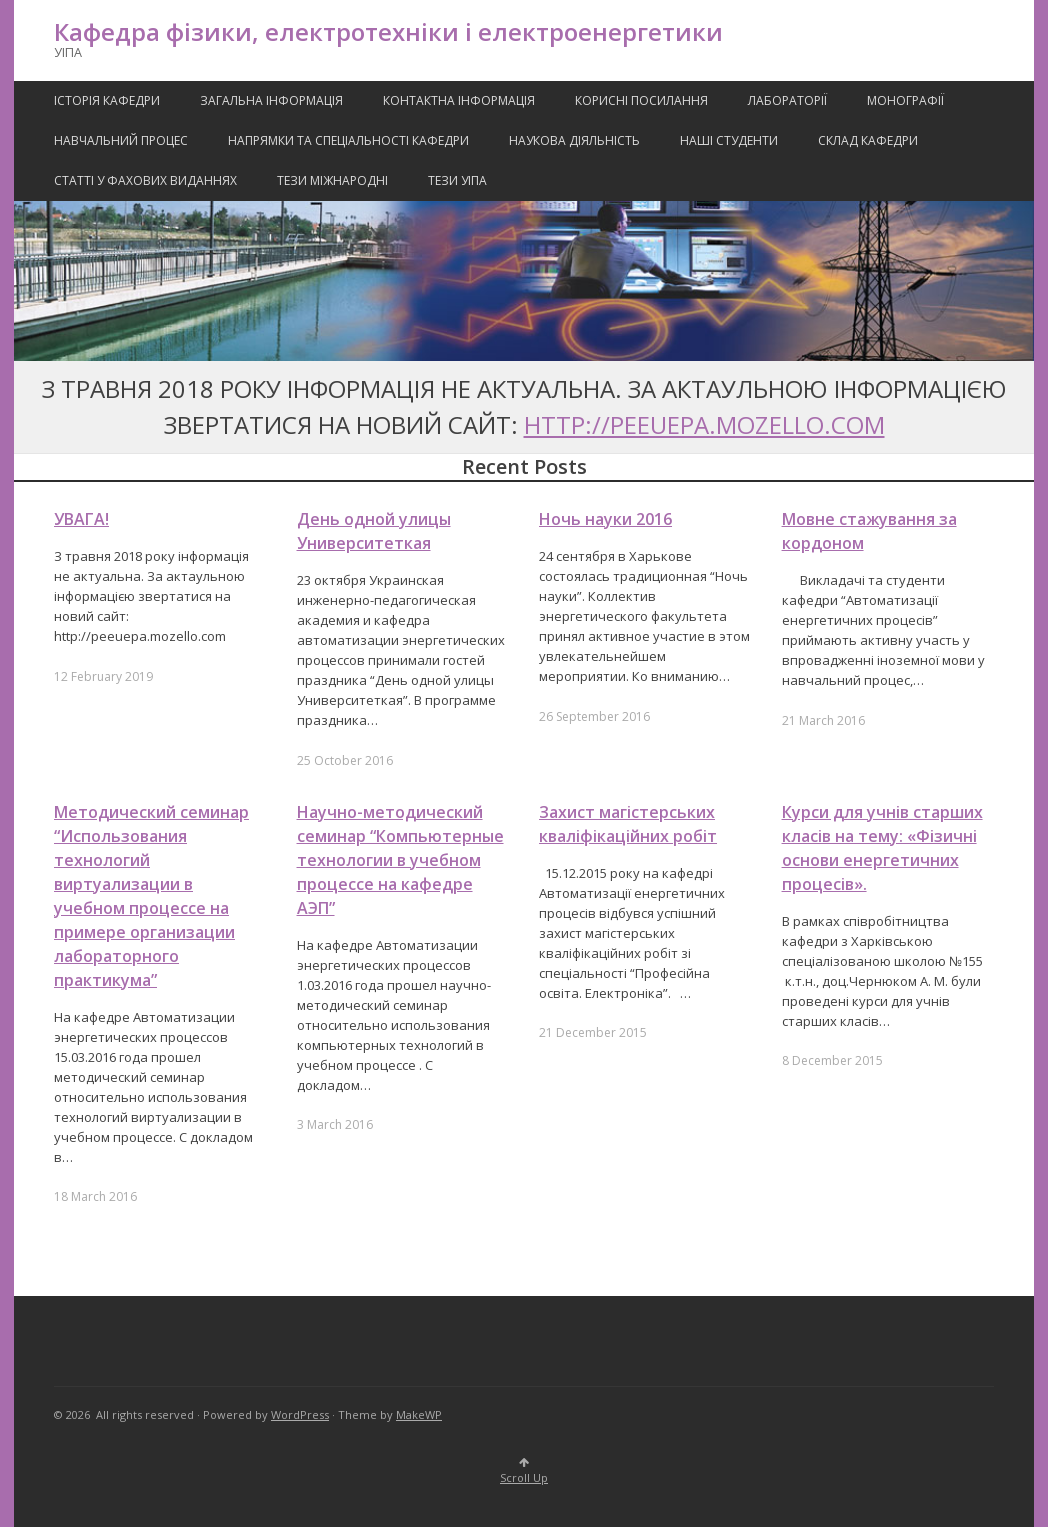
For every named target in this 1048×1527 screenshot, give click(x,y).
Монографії (905, 100)
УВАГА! (81, 519)
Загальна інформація (271, 100)
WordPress (300, 1414)
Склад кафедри (868, 140)
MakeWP (419, 1414)
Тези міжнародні (332, 180)
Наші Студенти (729, 140)
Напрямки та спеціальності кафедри (348, 140)
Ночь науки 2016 (605, 519)
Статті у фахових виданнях (145, 180)
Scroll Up (524, 1471)
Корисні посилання (641, 100)
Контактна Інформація (459, 100)
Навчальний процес (121, 140)
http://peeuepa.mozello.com (704, 424)
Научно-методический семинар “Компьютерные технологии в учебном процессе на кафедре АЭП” (400, 860)
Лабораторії (787, 100)
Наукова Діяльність (574, 140)
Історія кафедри (107, 100)
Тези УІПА (457, 180)
